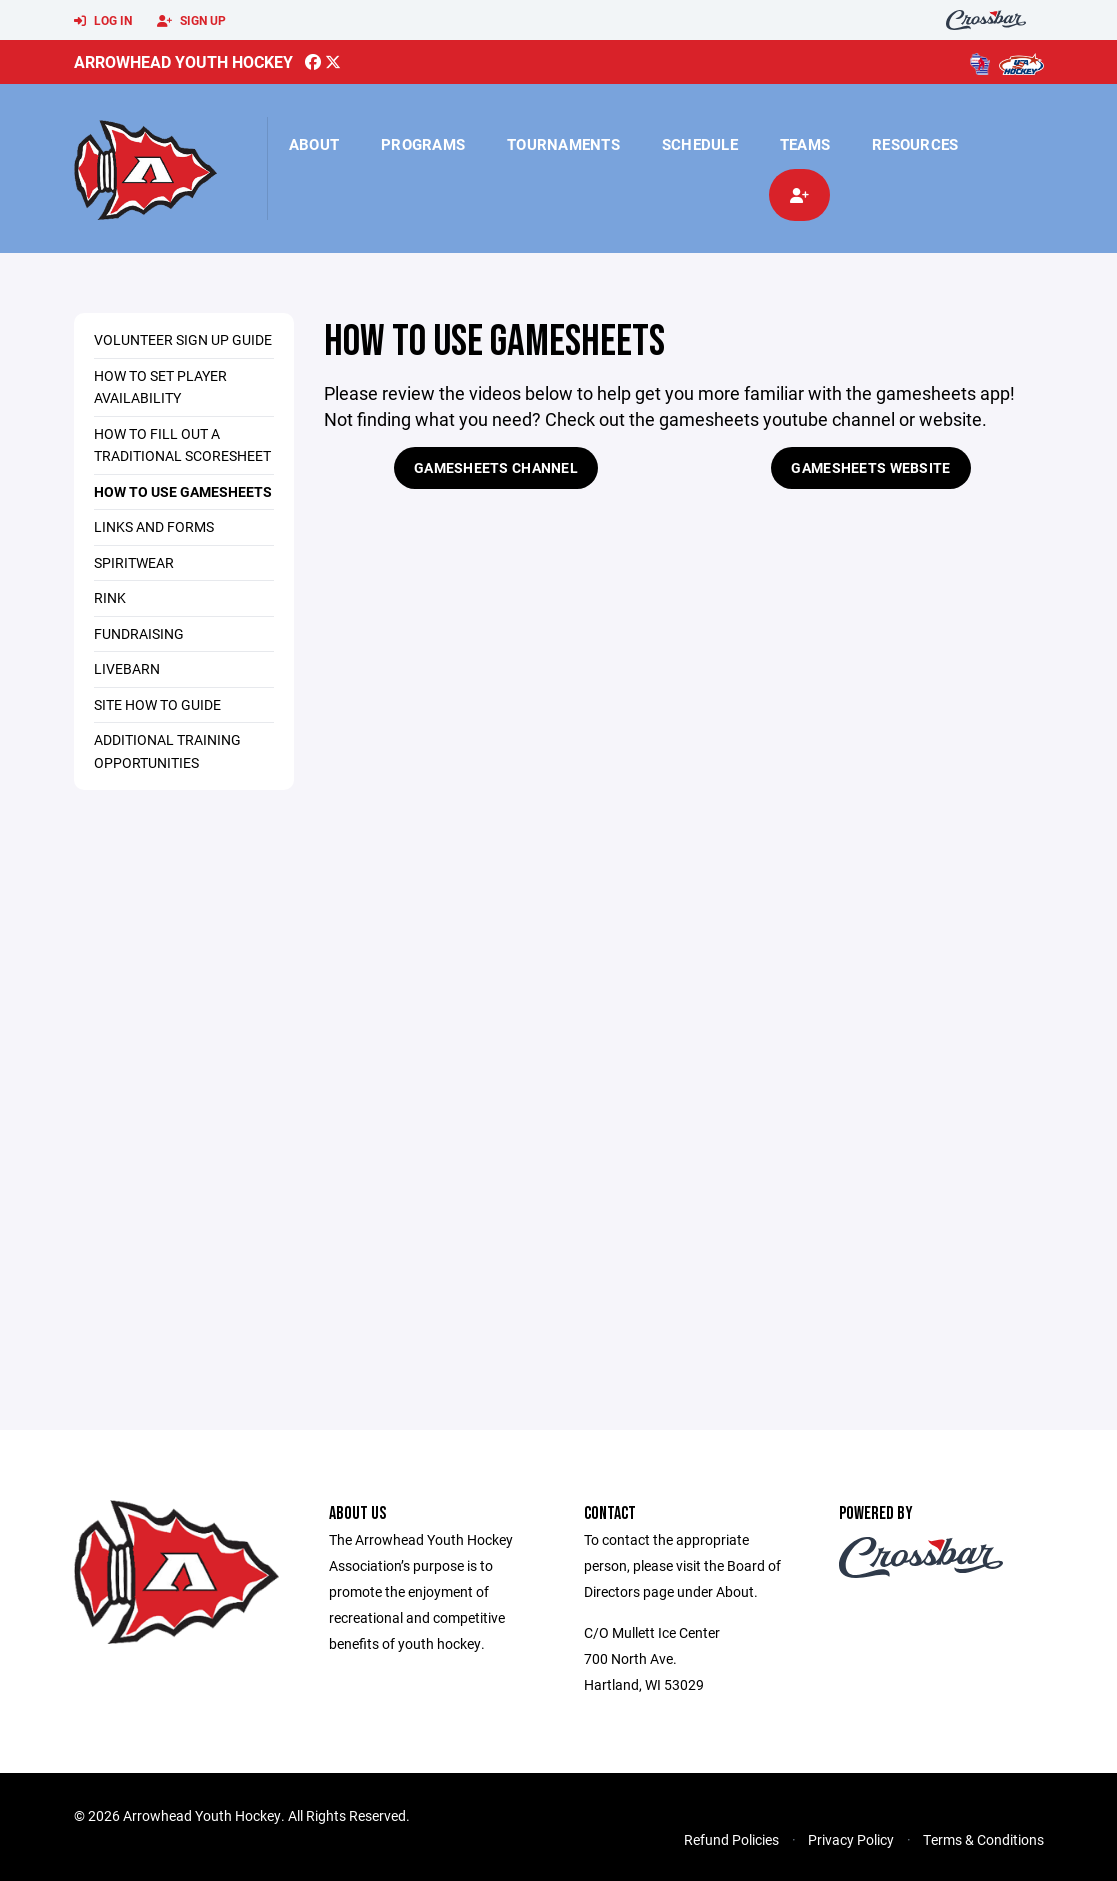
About (314, 144)
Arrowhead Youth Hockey (183, 61)
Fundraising (139, 633)
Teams (805, 144)
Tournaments (563, 144)
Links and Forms (154, 526)
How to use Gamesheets (183, 491)
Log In (103, 21)
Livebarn (127, 668)
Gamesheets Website (870, 467)
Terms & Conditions (983, 1839)
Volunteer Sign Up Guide (183, 339)
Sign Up (191, 21)
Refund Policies (731, 1839)
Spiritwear (134, 562)
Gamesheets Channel (496, 467)
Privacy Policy (851, 1839)
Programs (423, 144)
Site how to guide (157, 704)
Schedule (700, 144)
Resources (915, 144)
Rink (110, 597)
